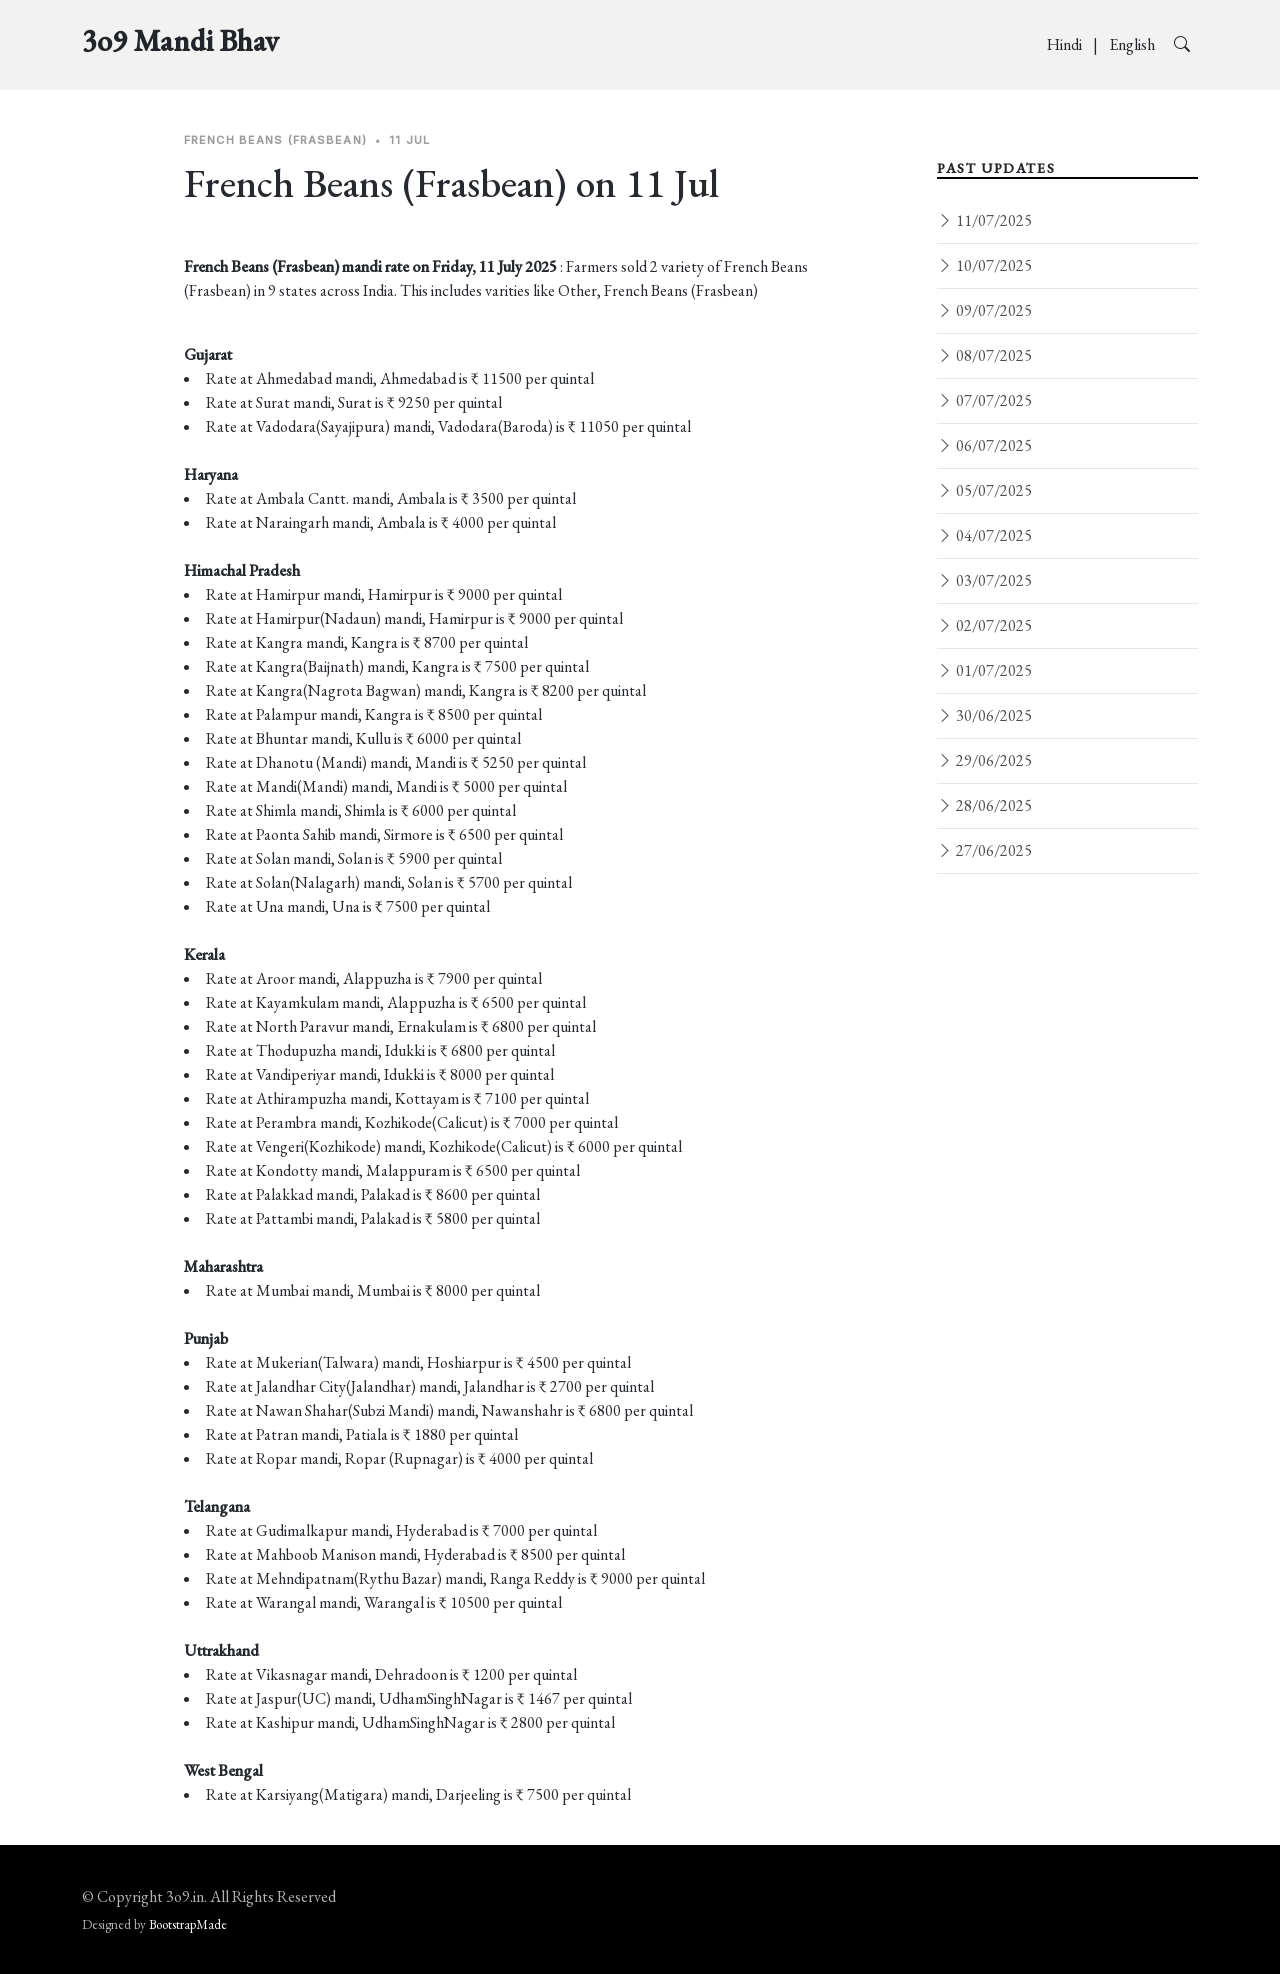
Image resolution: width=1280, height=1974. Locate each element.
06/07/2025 (984, 445)
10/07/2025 (984, 265)
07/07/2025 (984, 400)
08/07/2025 (984, 355)
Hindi (1066, 44)
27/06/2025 (984, 850)
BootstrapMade (188, 1924)
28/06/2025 (984, 805)
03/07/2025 (984, 580)
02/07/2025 (984, 625)
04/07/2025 (984, 535)
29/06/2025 (984, 760)
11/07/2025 (984, 220)
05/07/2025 (984, 490)
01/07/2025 (984, 670)
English (1133, 44)
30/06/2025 (984, 715)
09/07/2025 (984, 310)
